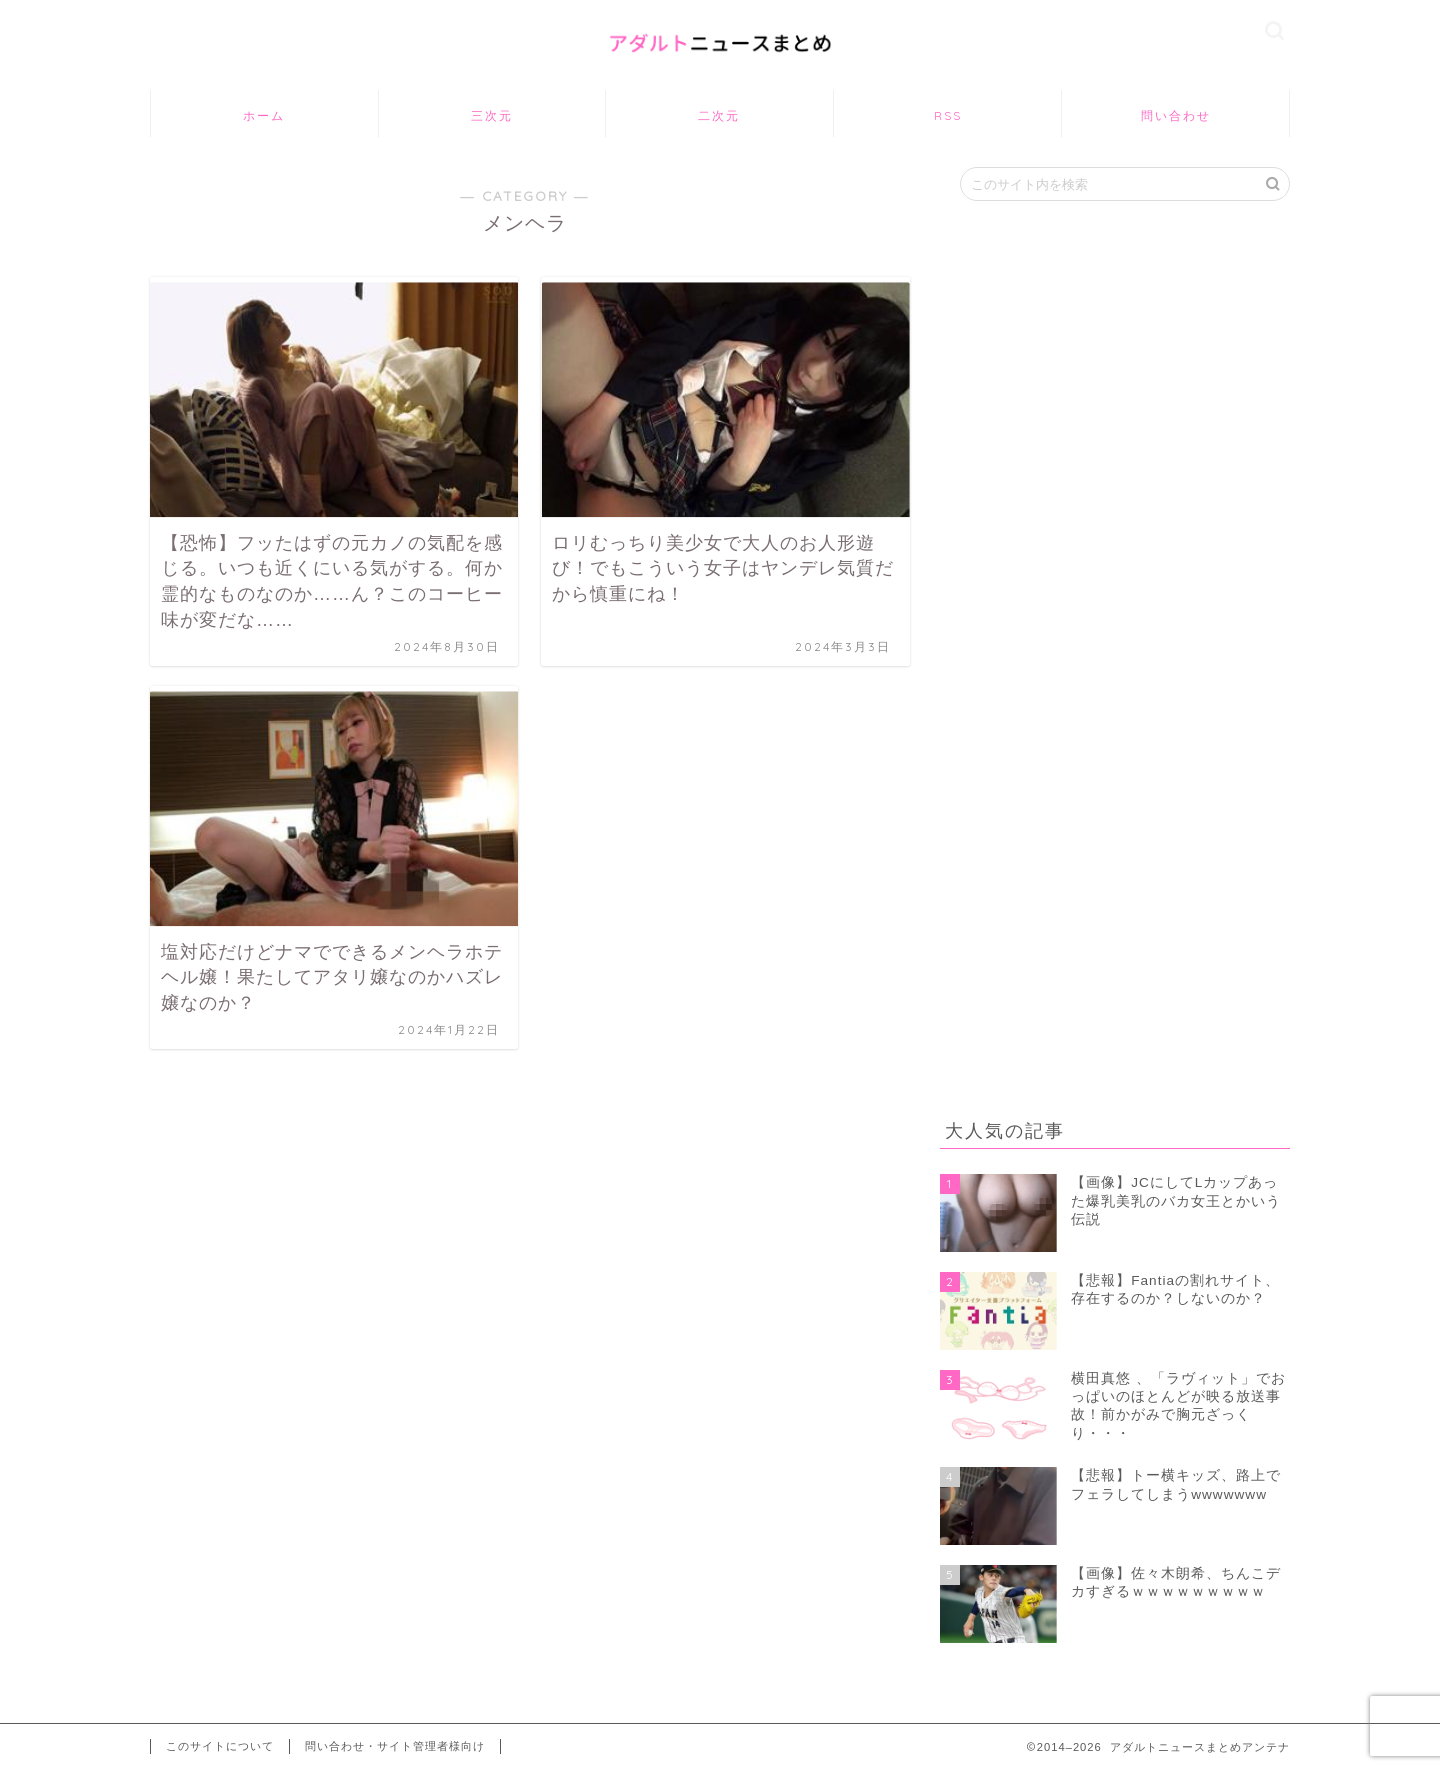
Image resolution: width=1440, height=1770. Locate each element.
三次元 (492, 115)
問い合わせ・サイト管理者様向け (395, 1746)
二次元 (719, 115)
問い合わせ (1176, 115)
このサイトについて (220, 1746)
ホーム (264, 115)
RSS (948, 115)
